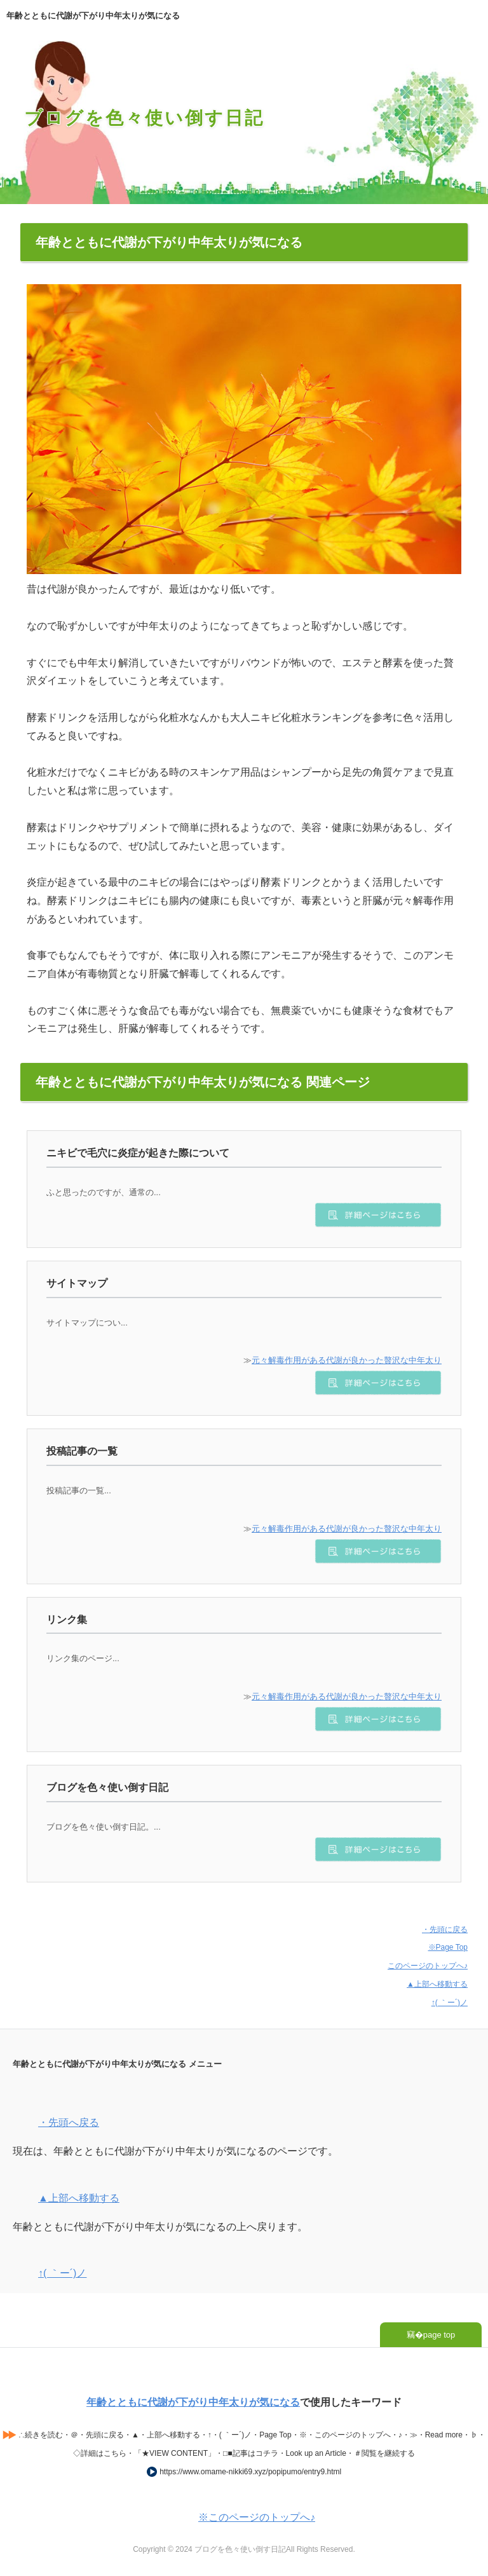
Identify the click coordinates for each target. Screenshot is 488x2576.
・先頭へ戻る (68, 2122)
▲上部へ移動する (437, 1984)
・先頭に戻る (445, 1929)
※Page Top (448, 1947)
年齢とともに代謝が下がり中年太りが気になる (193, 2402)
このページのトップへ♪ (428, 1965)
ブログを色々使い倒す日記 (144, 118)
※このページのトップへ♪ (256, 2517)
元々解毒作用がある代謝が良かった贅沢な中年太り (347, 1360)
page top (439, 2335)
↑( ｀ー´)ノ (449, 2002)
